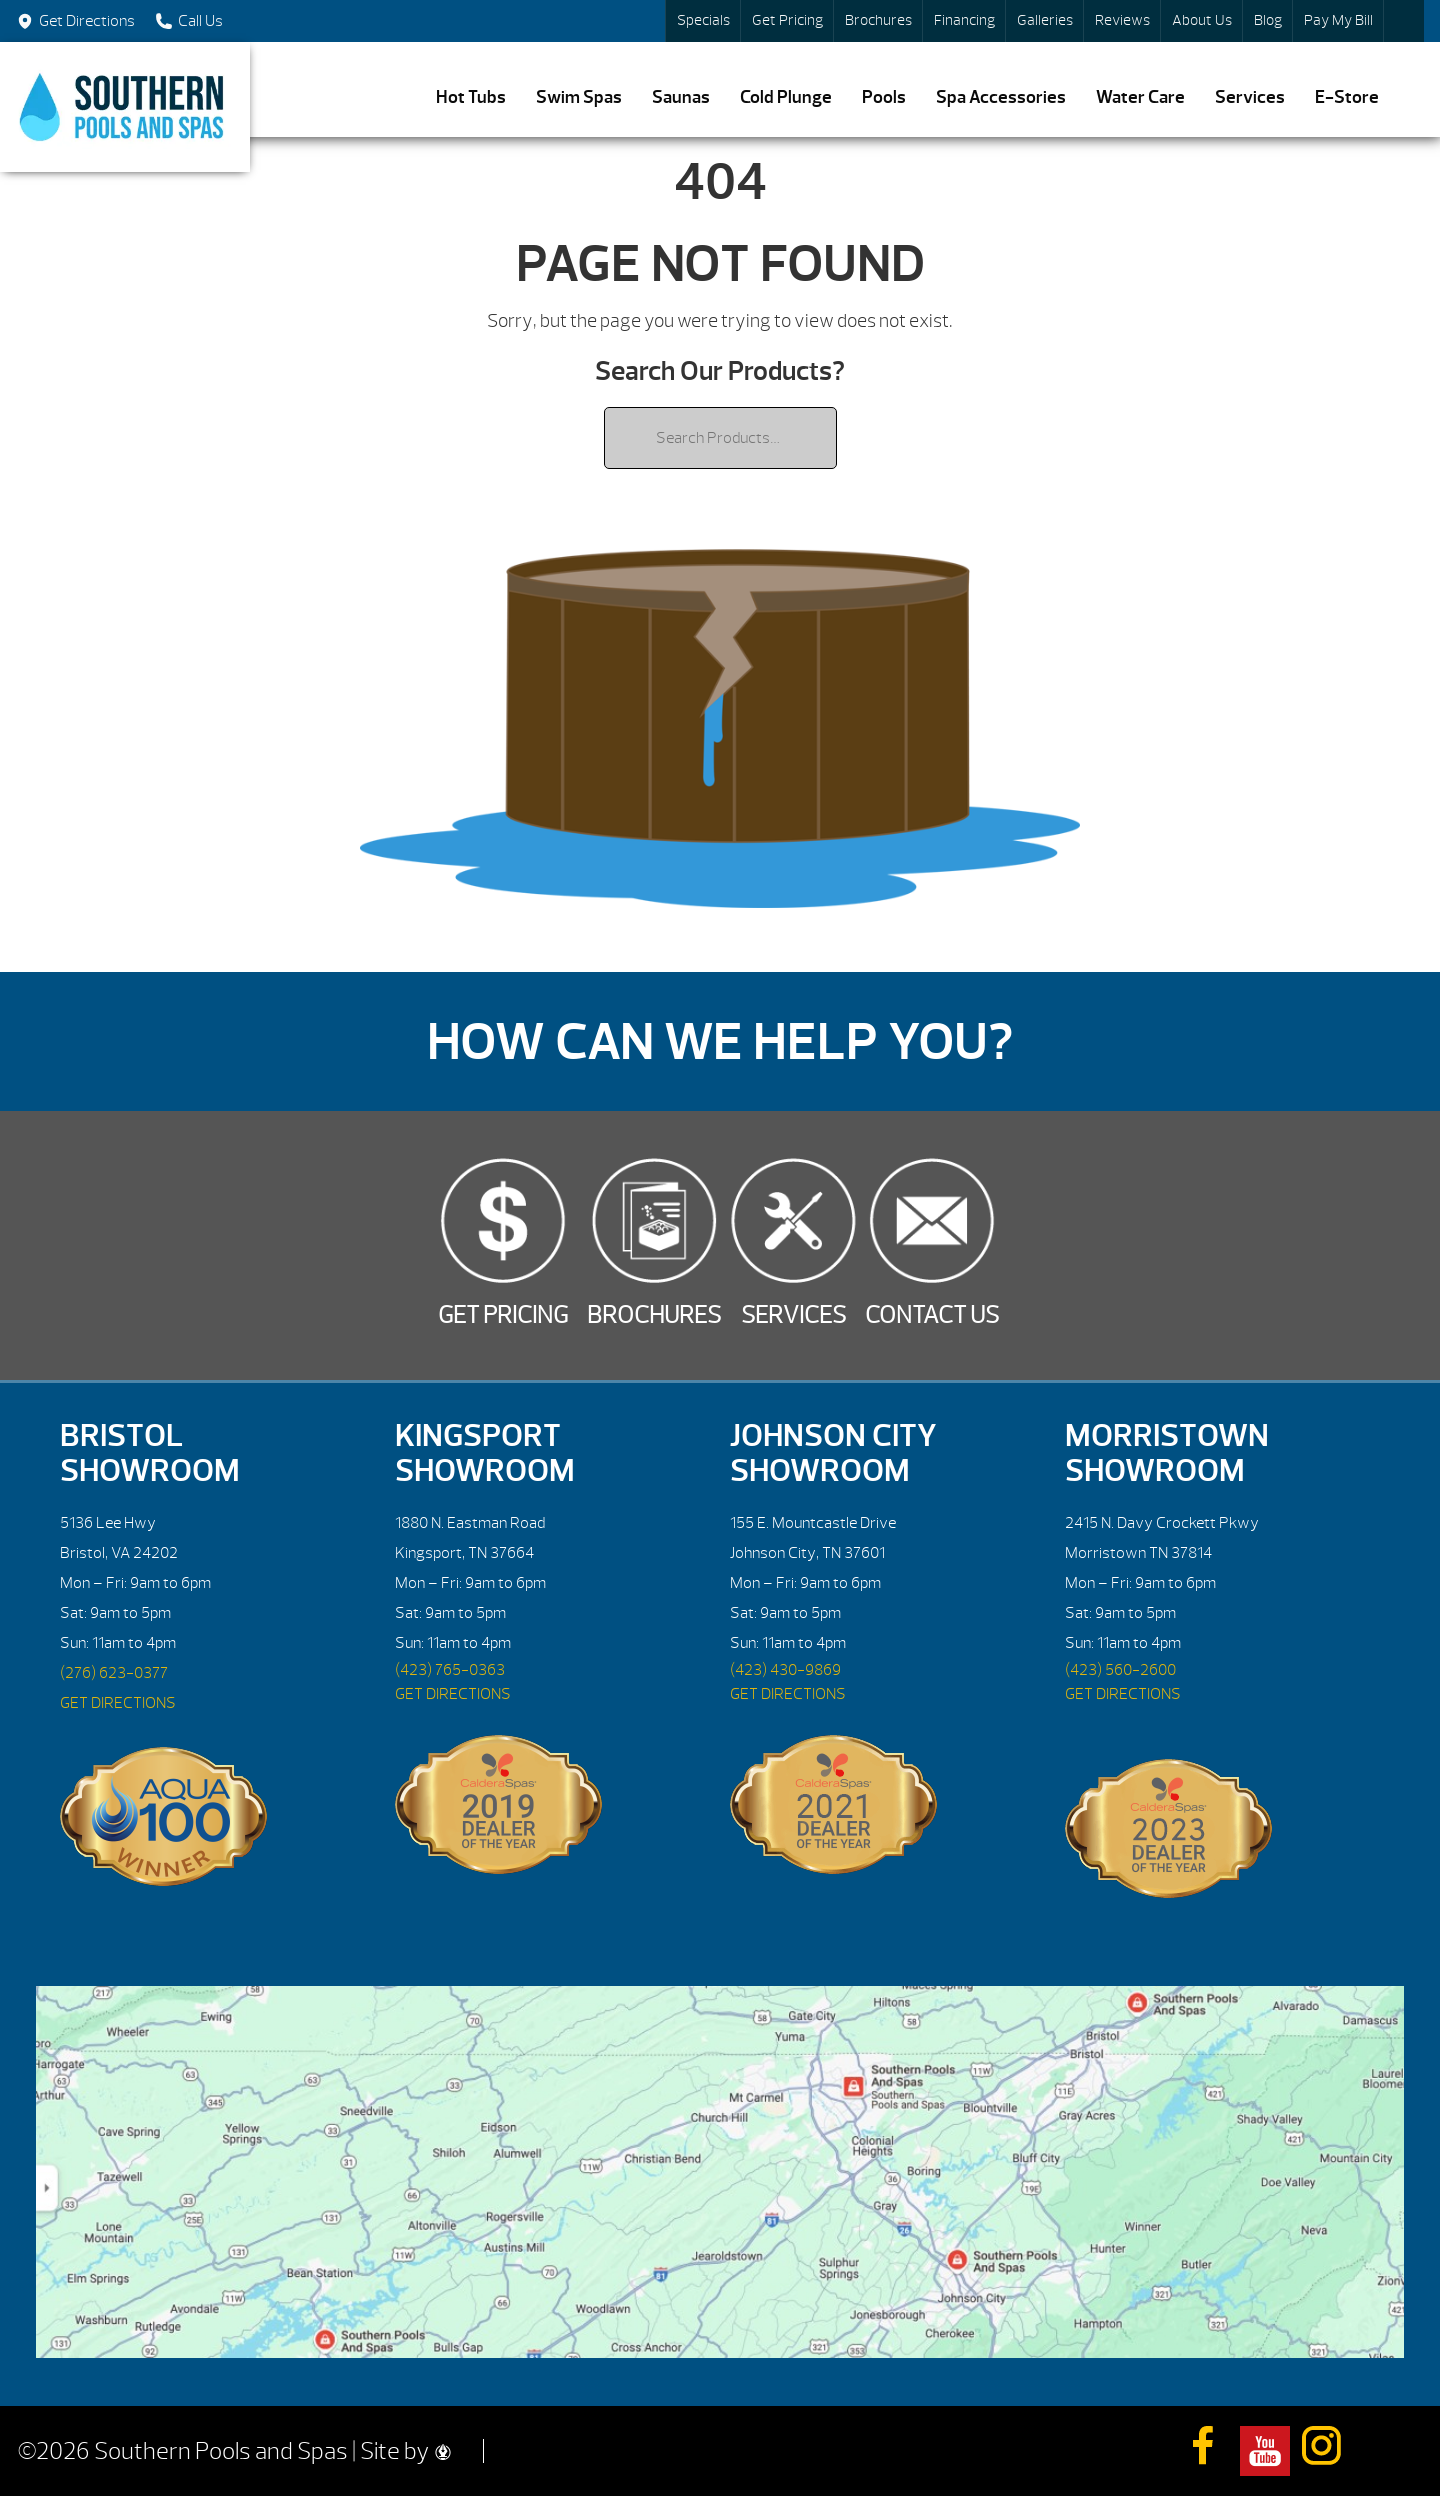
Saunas (681, 97)
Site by (405, 2451)
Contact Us (932, 1315)
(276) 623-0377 (114, 1673)
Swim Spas (579, 97)
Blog (1268, 20)
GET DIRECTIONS (118, 1703)
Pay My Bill (1338, 20)
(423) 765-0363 (450, 1670)
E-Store (1347, 97)
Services (1250, 97)
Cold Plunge (786, 97)
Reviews (1122, 20)
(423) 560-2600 (1120, 1670)
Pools (884, 97)
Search (1404, 21)
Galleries (1045, 20)
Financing (964, 20)
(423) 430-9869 (785, 1670)
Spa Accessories (1001, 97)
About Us (1202, 20)
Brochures (878, 20)
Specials (703, 20)
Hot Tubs (471, 97)
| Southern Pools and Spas (125, 107)
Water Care (1140, 97)
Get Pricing (787, 20)
